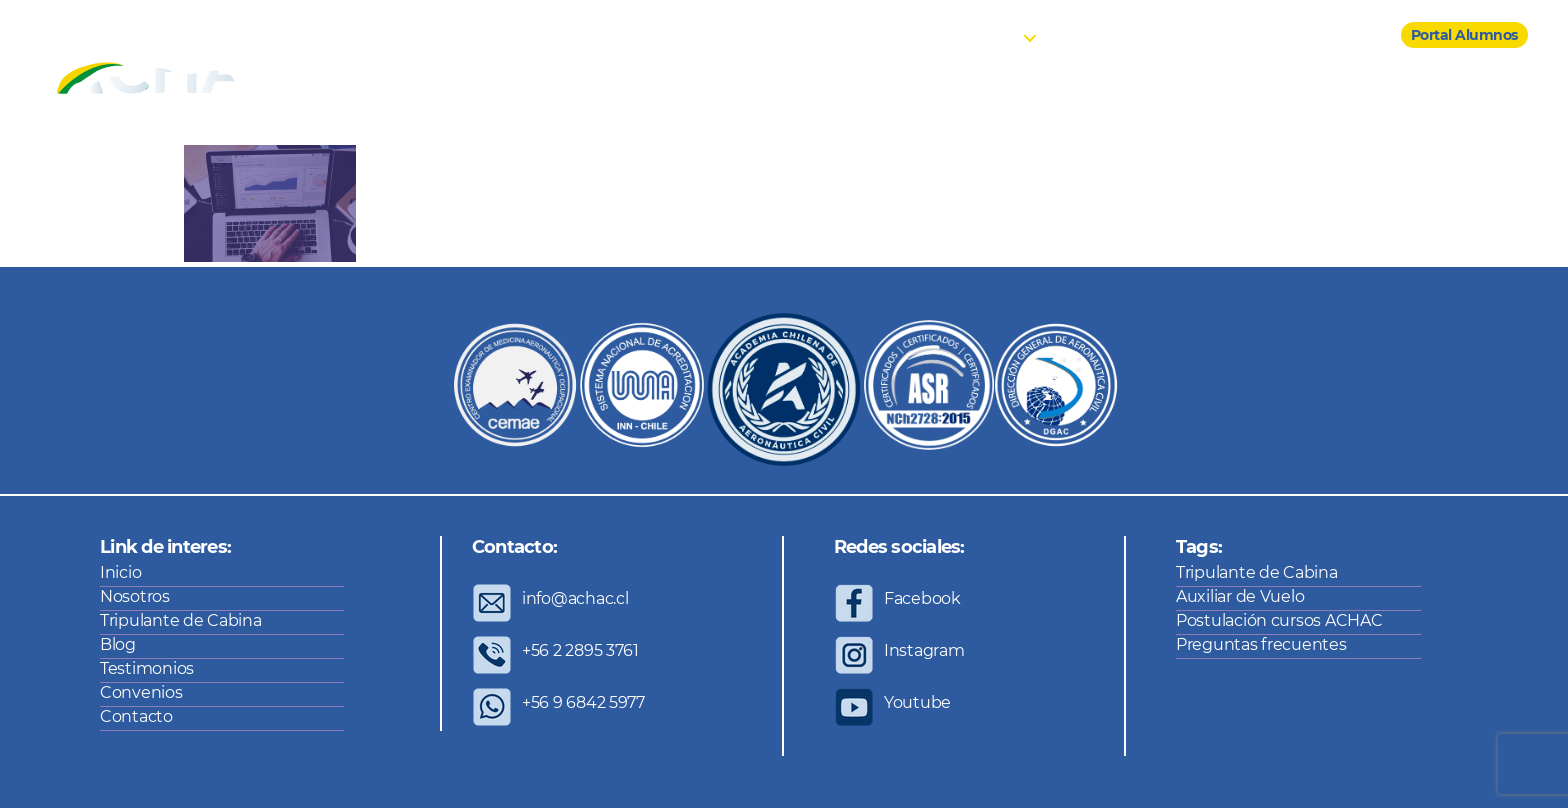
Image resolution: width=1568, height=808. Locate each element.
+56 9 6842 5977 (583, 702)
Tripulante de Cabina (181, 620)
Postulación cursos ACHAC (1279, 620)
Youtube (917, 702)
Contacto (1345, 35)
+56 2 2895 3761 (580, 650)
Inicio (842, 35)
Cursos (992, 35)
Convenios (1255, 35)
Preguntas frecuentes (1261, 644)
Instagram (924, 650)
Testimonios (1157, 35)
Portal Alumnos (1464, 35)
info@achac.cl (575, 598)
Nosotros (915, 35)
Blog (1076, 35)
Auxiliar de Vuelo (1240, 596)
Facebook (922, 598)
